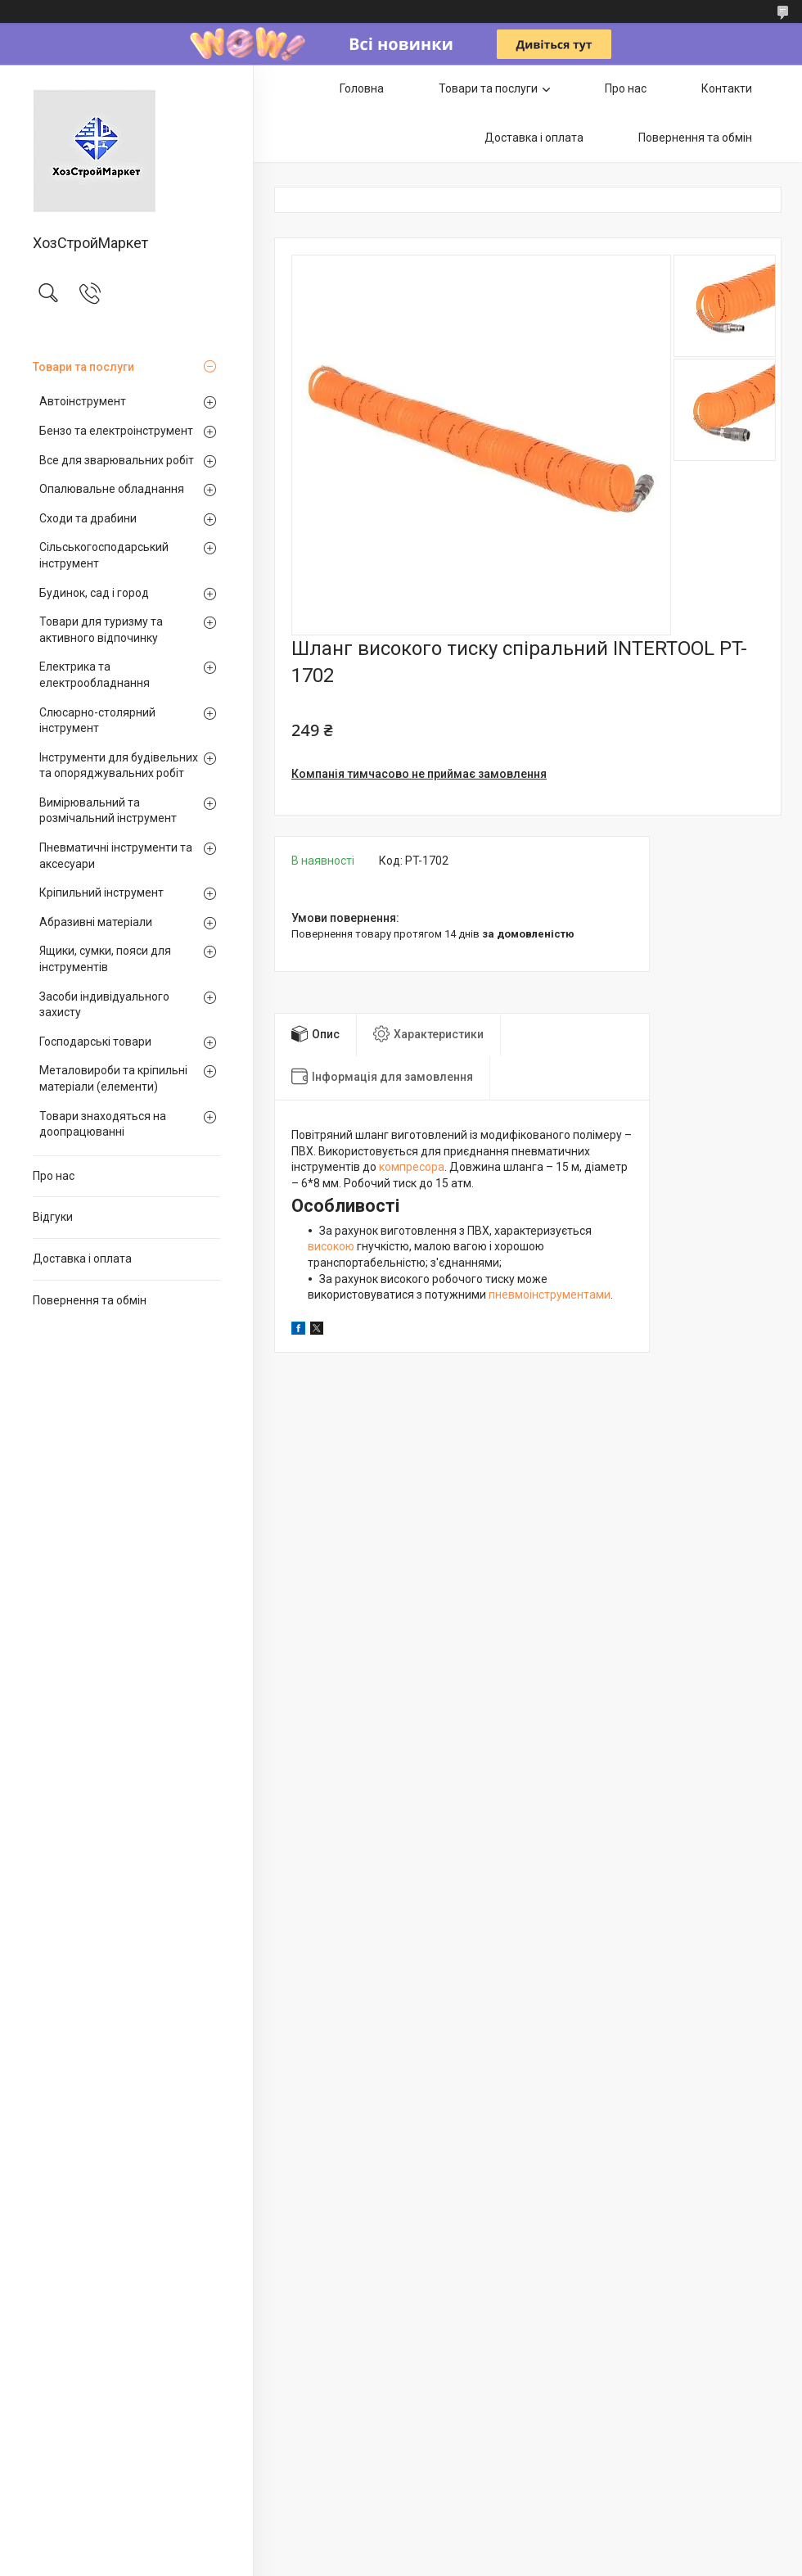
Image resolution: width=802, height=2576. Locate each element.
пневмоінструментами (550, 1294)
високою (331, 1246)
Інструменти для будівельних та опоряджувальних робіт (118, 765)
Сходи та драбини (88, 518)
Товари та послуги (83, 366)
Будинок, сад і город (94, 592)
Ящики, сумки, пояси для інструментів (105, 959)
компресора (411, 1166)
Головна (362, 88)
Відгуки (53, 1216)
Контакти (726, 88)
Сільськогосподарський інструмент (104, 555)
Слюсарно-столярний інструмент (97, 720)
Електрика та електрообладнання (94, 674)
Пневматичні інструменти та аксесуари (115, 855)
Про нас (53, 1175)
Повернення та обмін (89, 1300)
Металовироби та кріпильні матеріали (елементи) (113, 1078)
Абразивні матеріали (95, 922)
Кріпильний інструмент (101, 892)
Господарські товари (95, 1041)
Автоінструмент (82, 401)
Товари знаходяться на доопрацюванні (102, 1124)
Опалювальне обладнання (111, 488)
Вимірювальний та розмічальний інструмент (108, 810)
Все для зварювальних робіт (116, 460)
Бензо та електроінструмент (116, 430)
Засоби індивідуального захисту (104, 1004)
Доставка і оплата (82, 1258)
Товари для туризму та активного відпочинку (101, 629)
